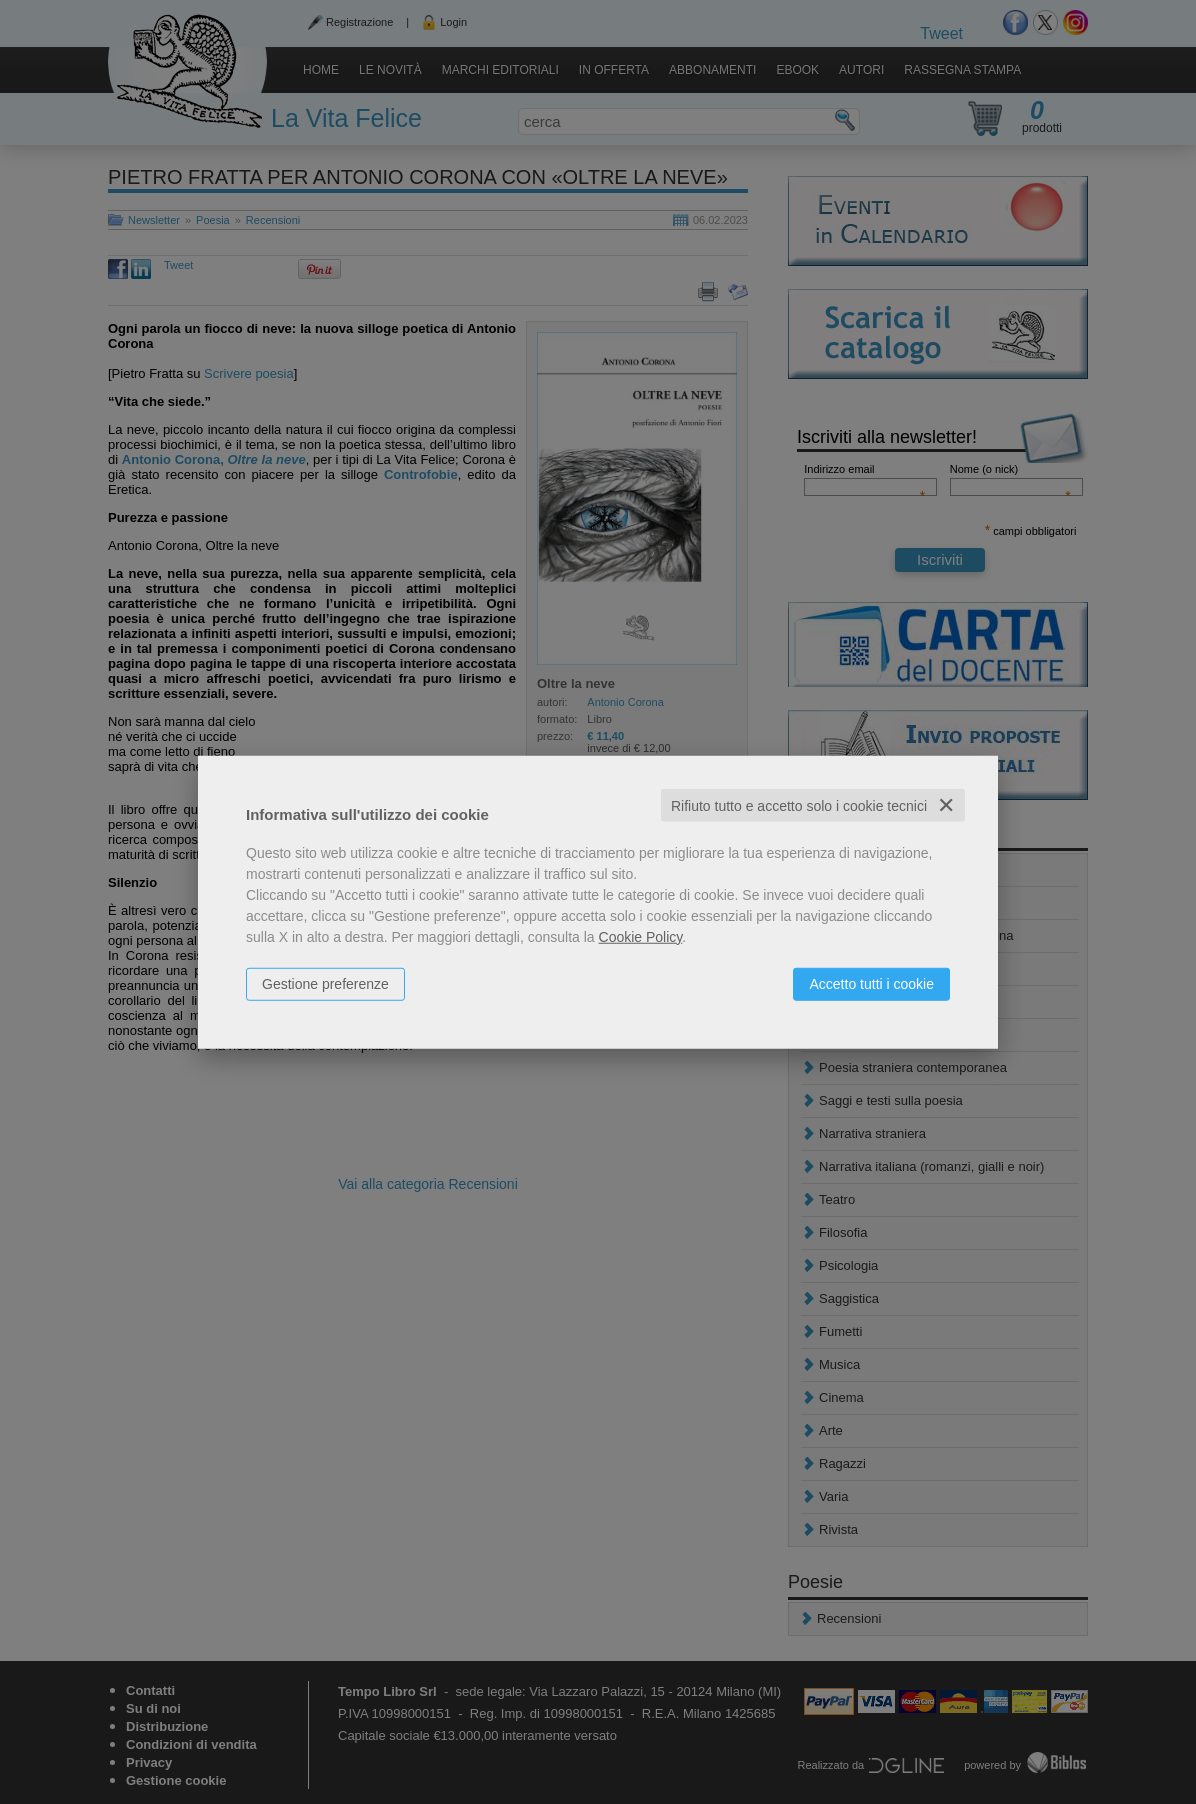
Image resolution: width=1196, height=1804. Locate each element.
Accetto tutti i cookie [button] (871, 983)
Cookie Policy (641, 936)
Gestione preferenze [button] (325, 983)
